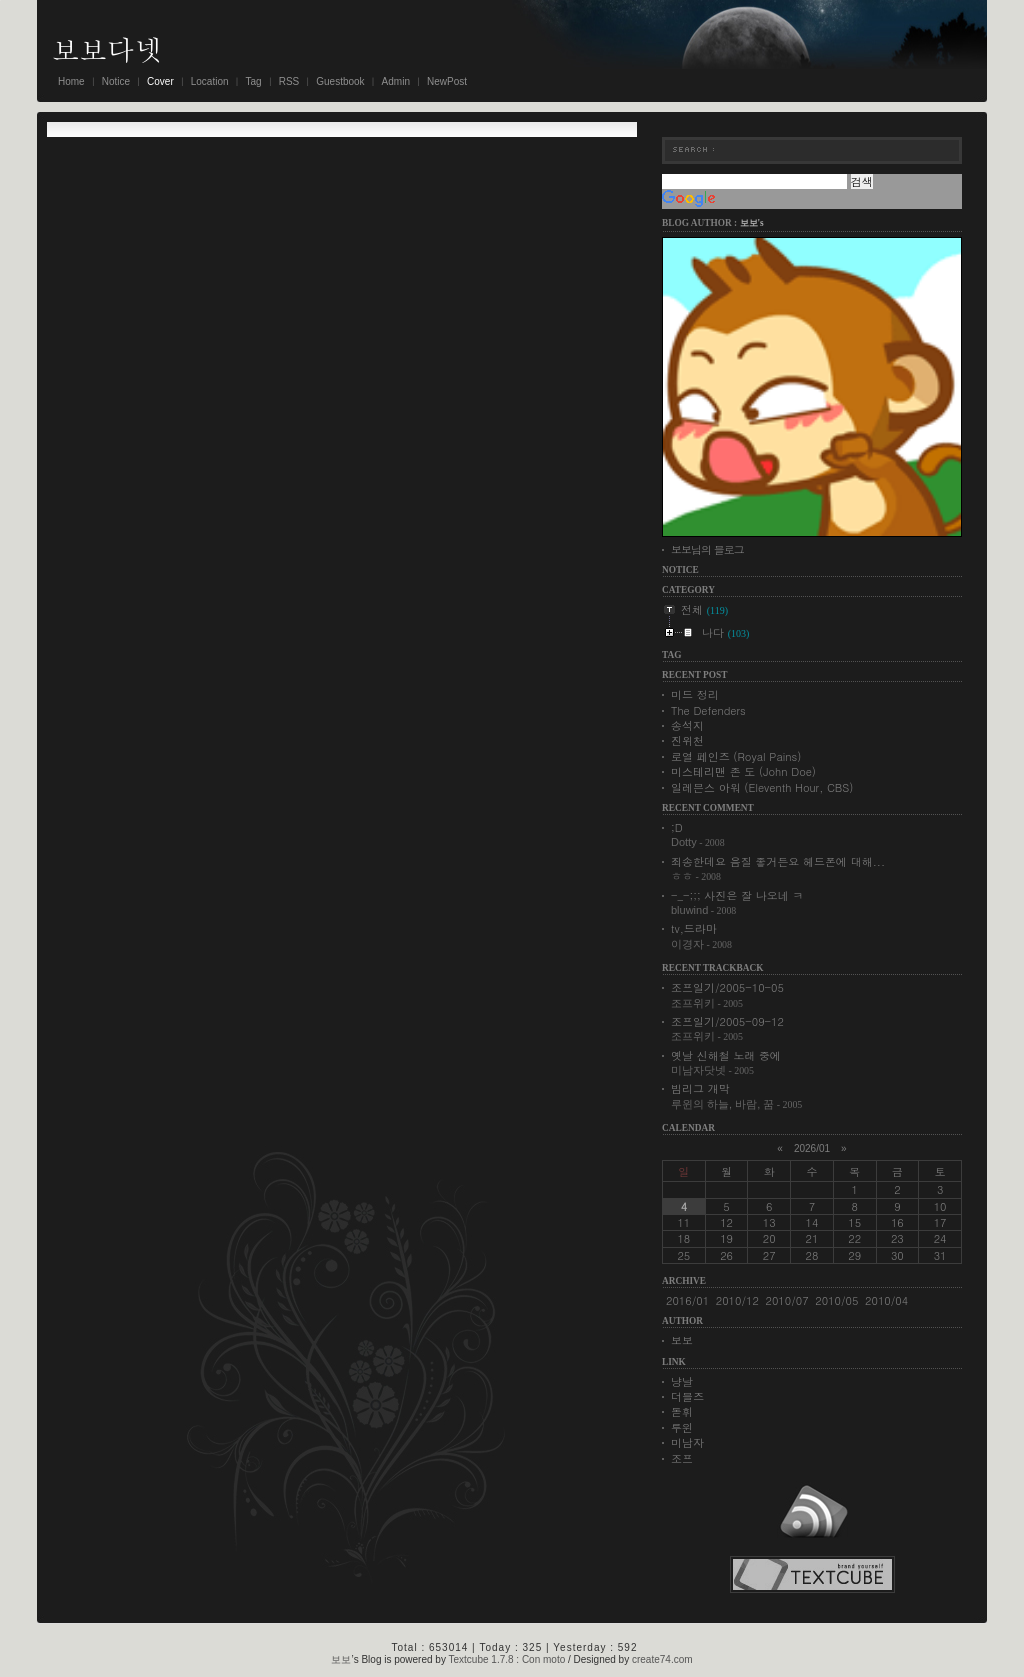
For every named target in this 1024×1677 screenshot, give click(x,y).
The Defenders (708, 710)
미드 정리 (695, 694)
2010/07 (787, 1300)
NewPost (447, 81)
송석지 (687, 725)
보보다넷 (107, 48)
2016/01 (687, 1300)
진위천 (687, 740)
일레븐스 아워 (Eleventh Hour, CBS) (762, 787)
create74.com (662, 1659)
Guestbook (340, 81)
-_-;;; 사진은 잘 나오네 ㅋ (737, 895)
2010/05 (836, 1300)
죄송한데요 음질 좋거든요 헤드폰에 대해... (778, 861)
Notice (116, 81)
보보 (682, 1340)
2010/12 (737, 1300)
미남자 (687, 1442)
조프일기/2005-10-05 (727, 987)
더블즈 (687, 1396)
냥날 (682, 1381)
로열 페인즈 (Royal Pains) (736, 756)
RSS (289, 81)
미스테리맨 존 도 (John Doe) (743, 771)
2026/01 (812, 1148)
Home (71, 81)
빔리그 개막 (700, 1088)
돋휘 (682, 1411)
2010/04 (886, 1300)
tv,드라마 (694, 928)
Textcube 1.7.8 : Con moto (507, 1659)
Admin (396, 81)
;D (677, 827)
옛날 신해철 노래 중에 (726, 1055)
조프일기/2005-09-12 (727, 1021)
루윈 (682, 1427)
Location (210, 81)
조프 (682, 1458)
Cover (160, 81)
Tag (254, 81)
